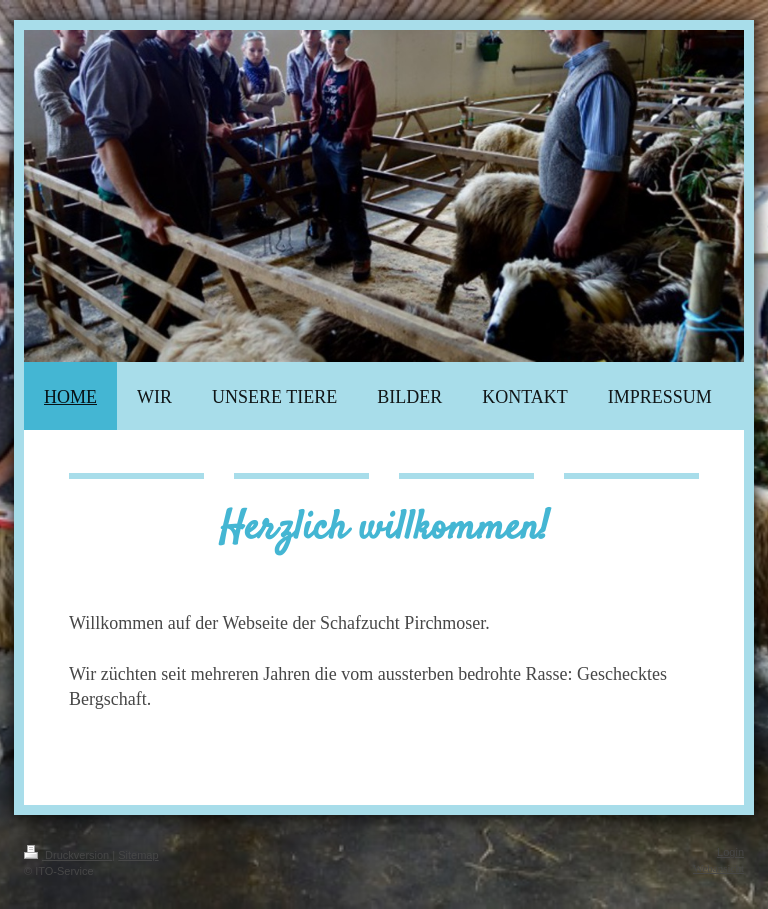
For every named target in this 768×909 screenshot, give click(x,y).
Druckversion (68, 855)
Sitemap (138, 855)
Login (730, 852)
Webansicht (718, 868)
